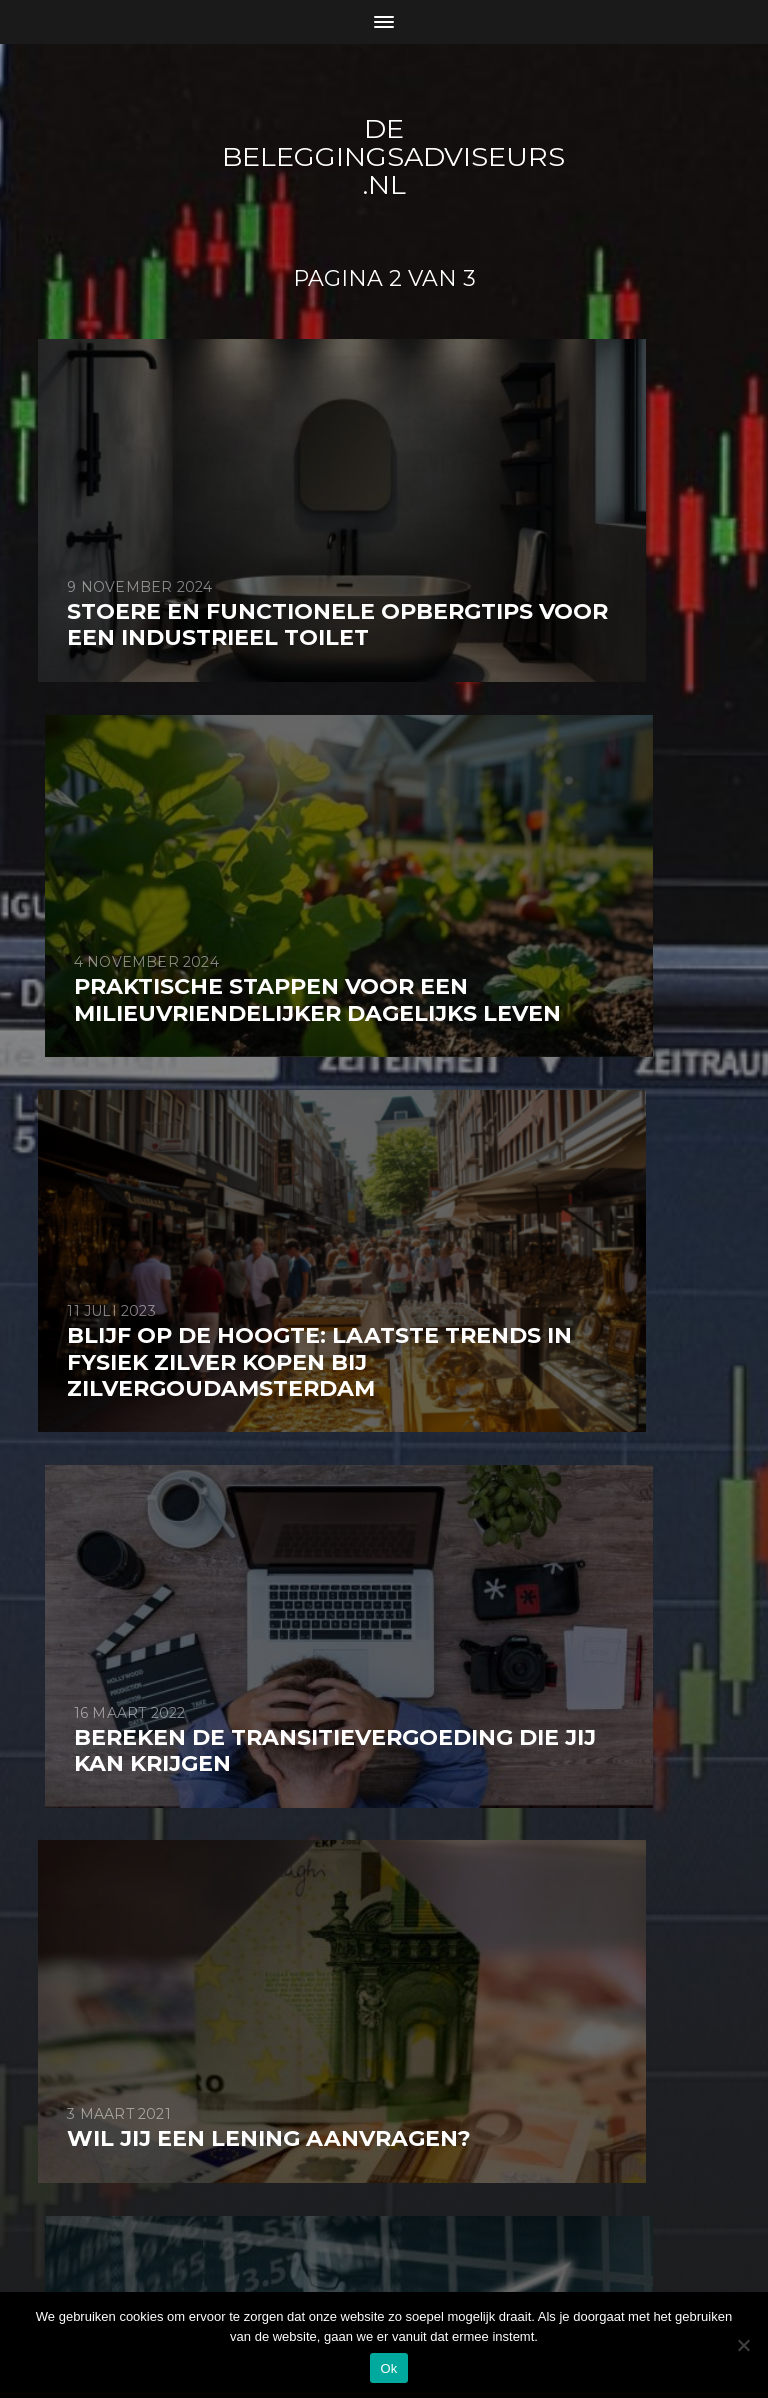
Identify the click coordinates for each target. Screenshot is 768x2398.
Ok (388, 2368)
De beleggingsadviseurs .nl (398, 156)
